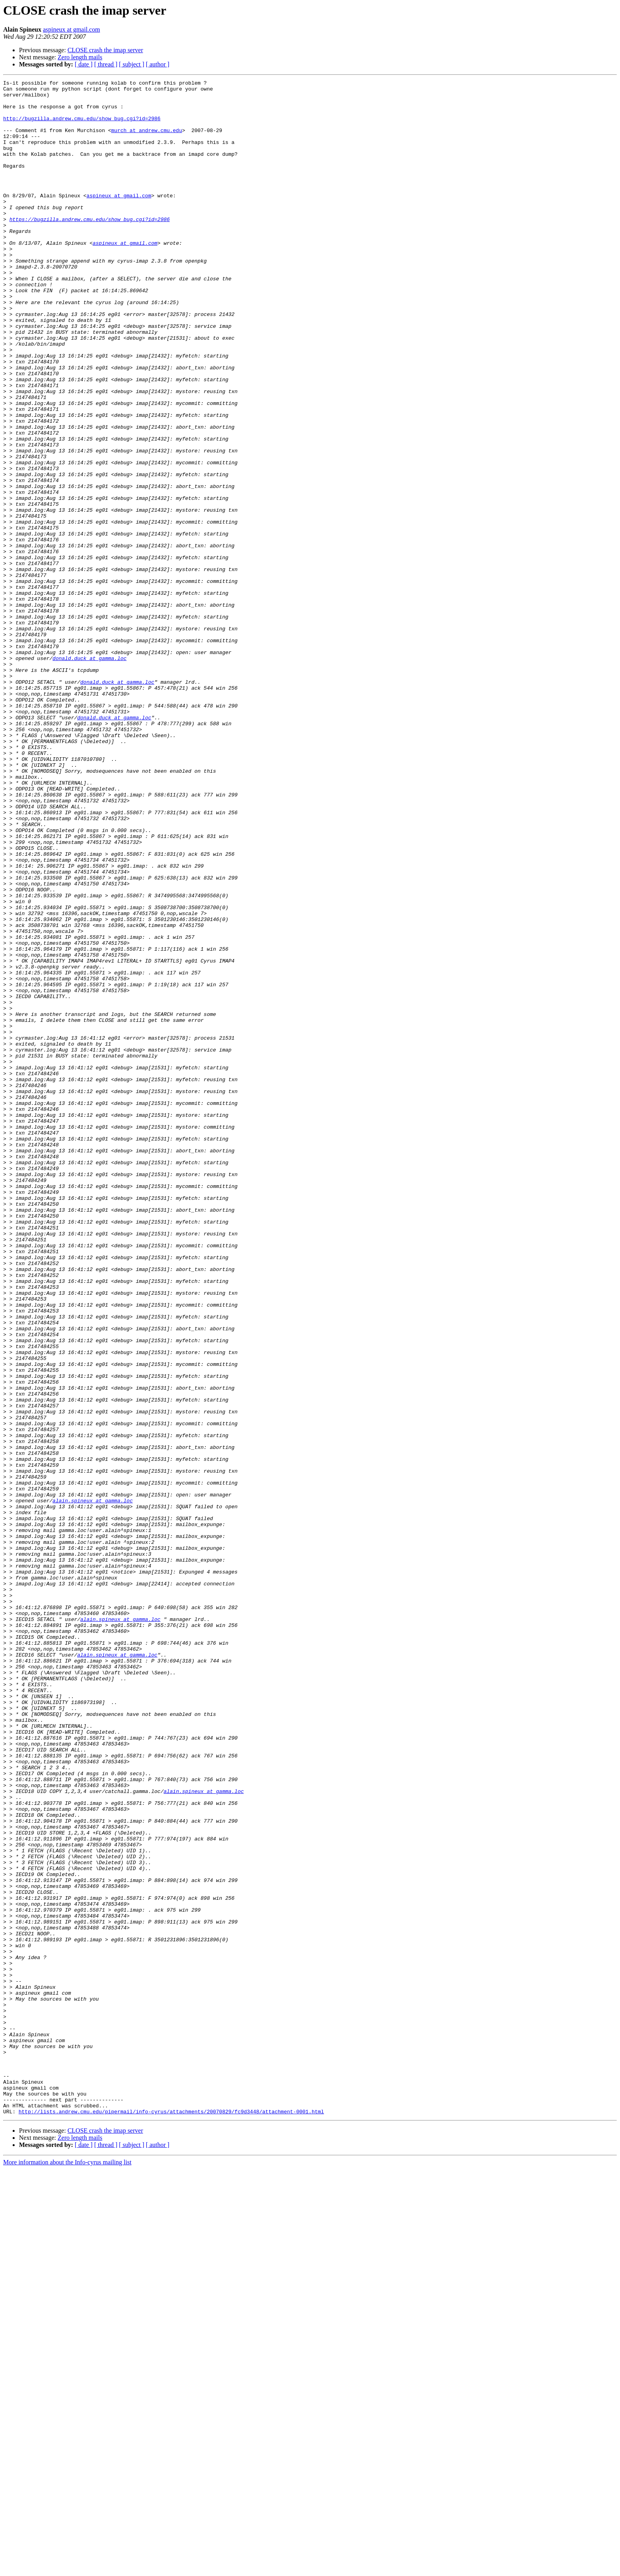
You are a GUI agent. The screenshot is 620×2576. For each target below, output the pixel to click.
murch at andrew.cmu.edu (146, 140)
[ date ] (84, 64)
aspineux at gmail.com (71, 29)
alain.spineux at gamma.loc (93, 1785)
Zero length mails (80, 57)
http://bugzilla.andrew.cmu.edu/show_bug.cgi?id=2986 (82, 126)
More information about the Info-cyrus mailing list (67, 2569)
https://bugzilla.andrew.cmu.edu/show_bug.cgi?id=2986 (89, 247)
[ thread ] (105, 64)
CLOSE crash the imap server (105, 50)
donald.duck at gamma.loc (90, 774)
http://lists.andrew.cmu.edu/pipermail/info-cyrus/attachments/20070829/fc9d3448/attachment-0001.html (171, 2518)
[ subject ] (131, 64)
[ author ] (158, 64)
